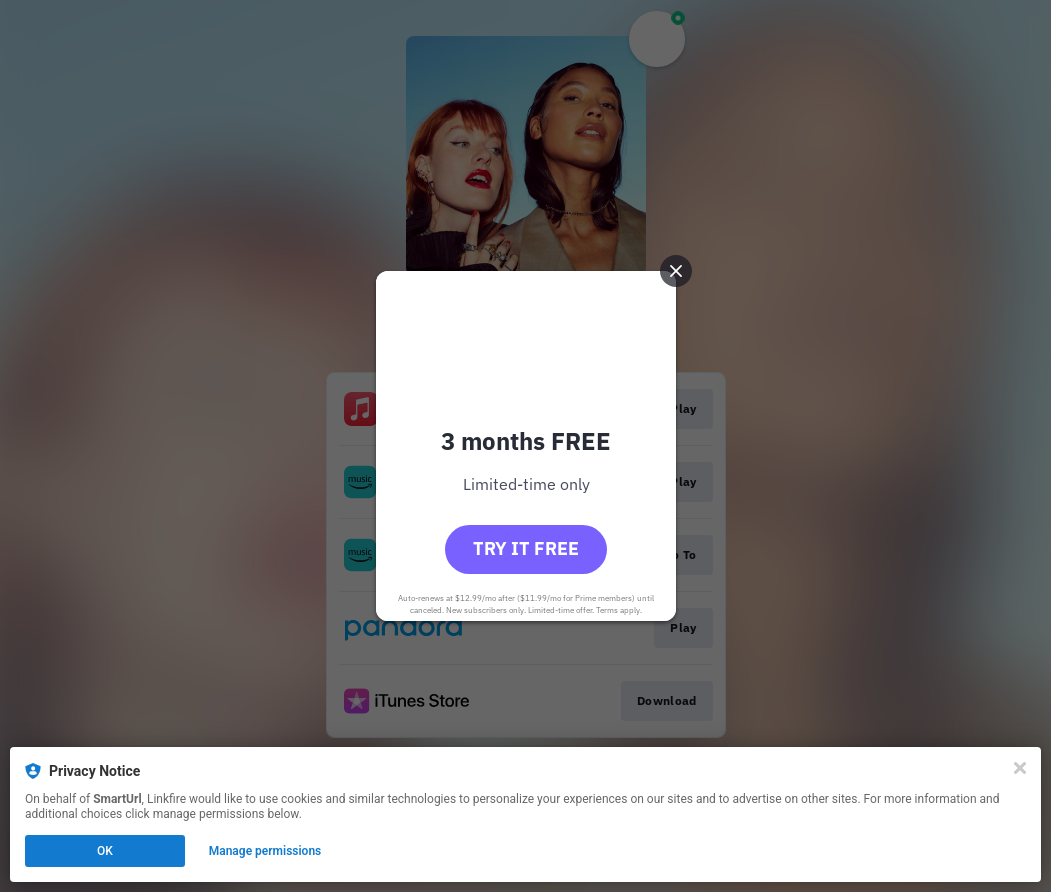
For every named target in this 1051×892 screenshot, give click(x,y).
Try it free (526, 548)
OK (105, 851)
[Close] (1020, 768)
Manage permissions (265, 851)
